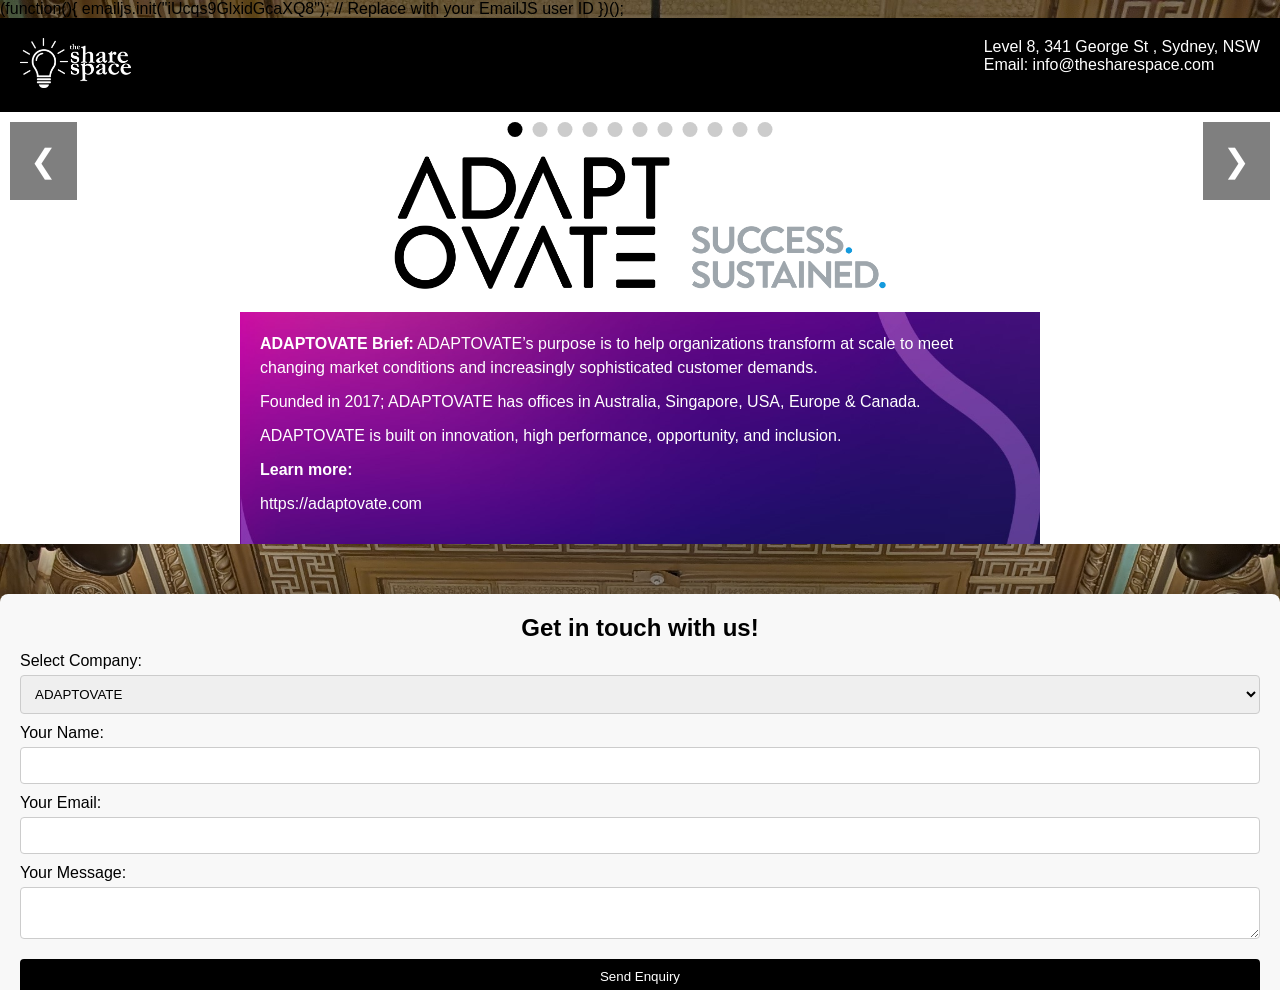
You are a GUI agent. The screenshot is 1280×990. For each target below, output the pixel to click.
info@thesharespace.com (1124, 64)
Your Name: (62, 723)
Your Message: (73, 863)
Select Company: (81, 651)
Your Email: (60, 793)
